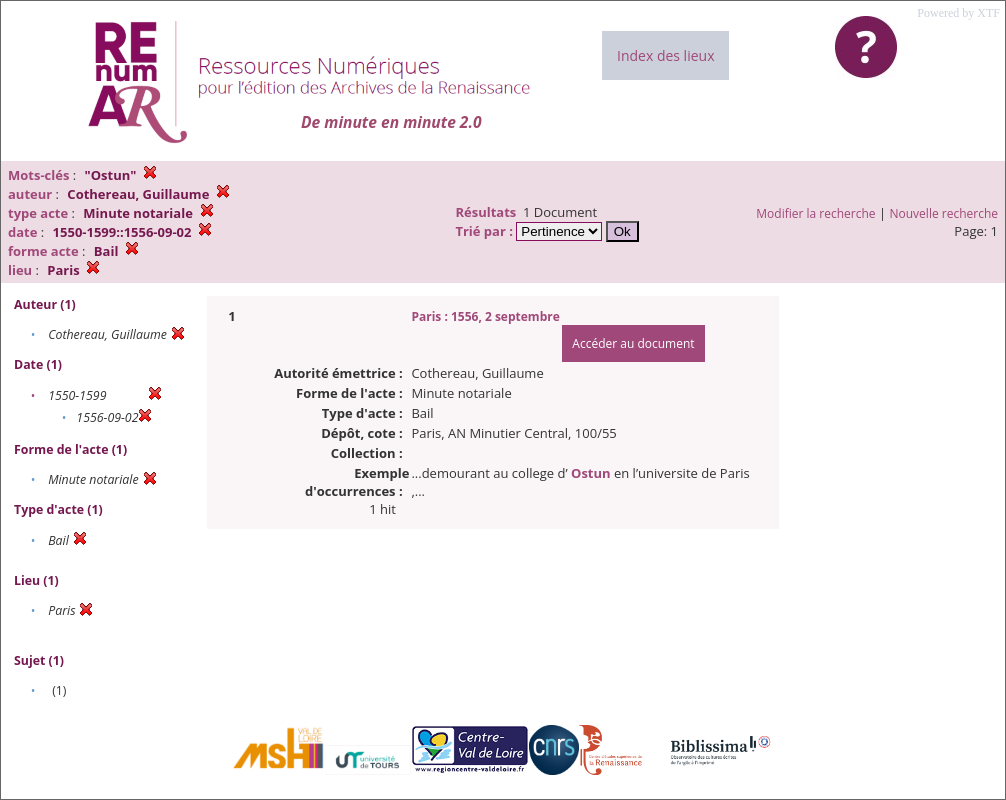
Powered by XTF (958, 13)
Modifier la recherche (815, 213)
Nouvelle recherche (944, 213)
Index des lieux (665, 55)
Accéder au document (633, 343)
